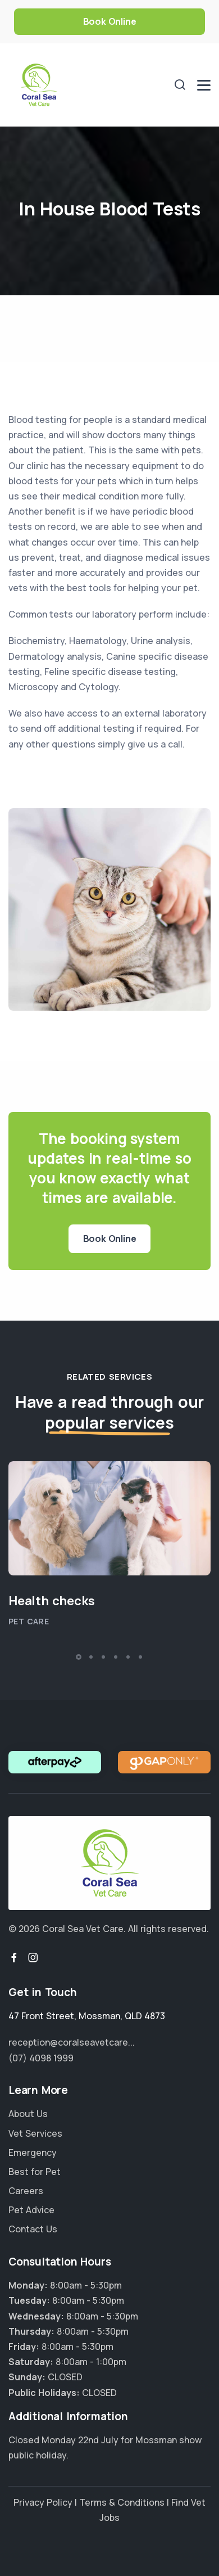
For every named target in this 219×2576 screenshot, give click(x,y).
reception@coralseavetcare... (71, 2042)
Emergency (32, 2152)
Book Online (109, 21)
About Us (28, 2113)
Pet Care (28, 1621)
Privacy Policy (42, 2502)
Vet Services (35, 2133)
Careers (25, 2191)
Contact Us (32, 2229)
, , (86, 2016)
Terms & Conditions (122, 2502)
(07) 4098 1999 (41, 2058)
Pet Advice (31, 2210)
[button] (78, 1657)
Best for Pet (34, 2171)
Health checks (51, 1600)
